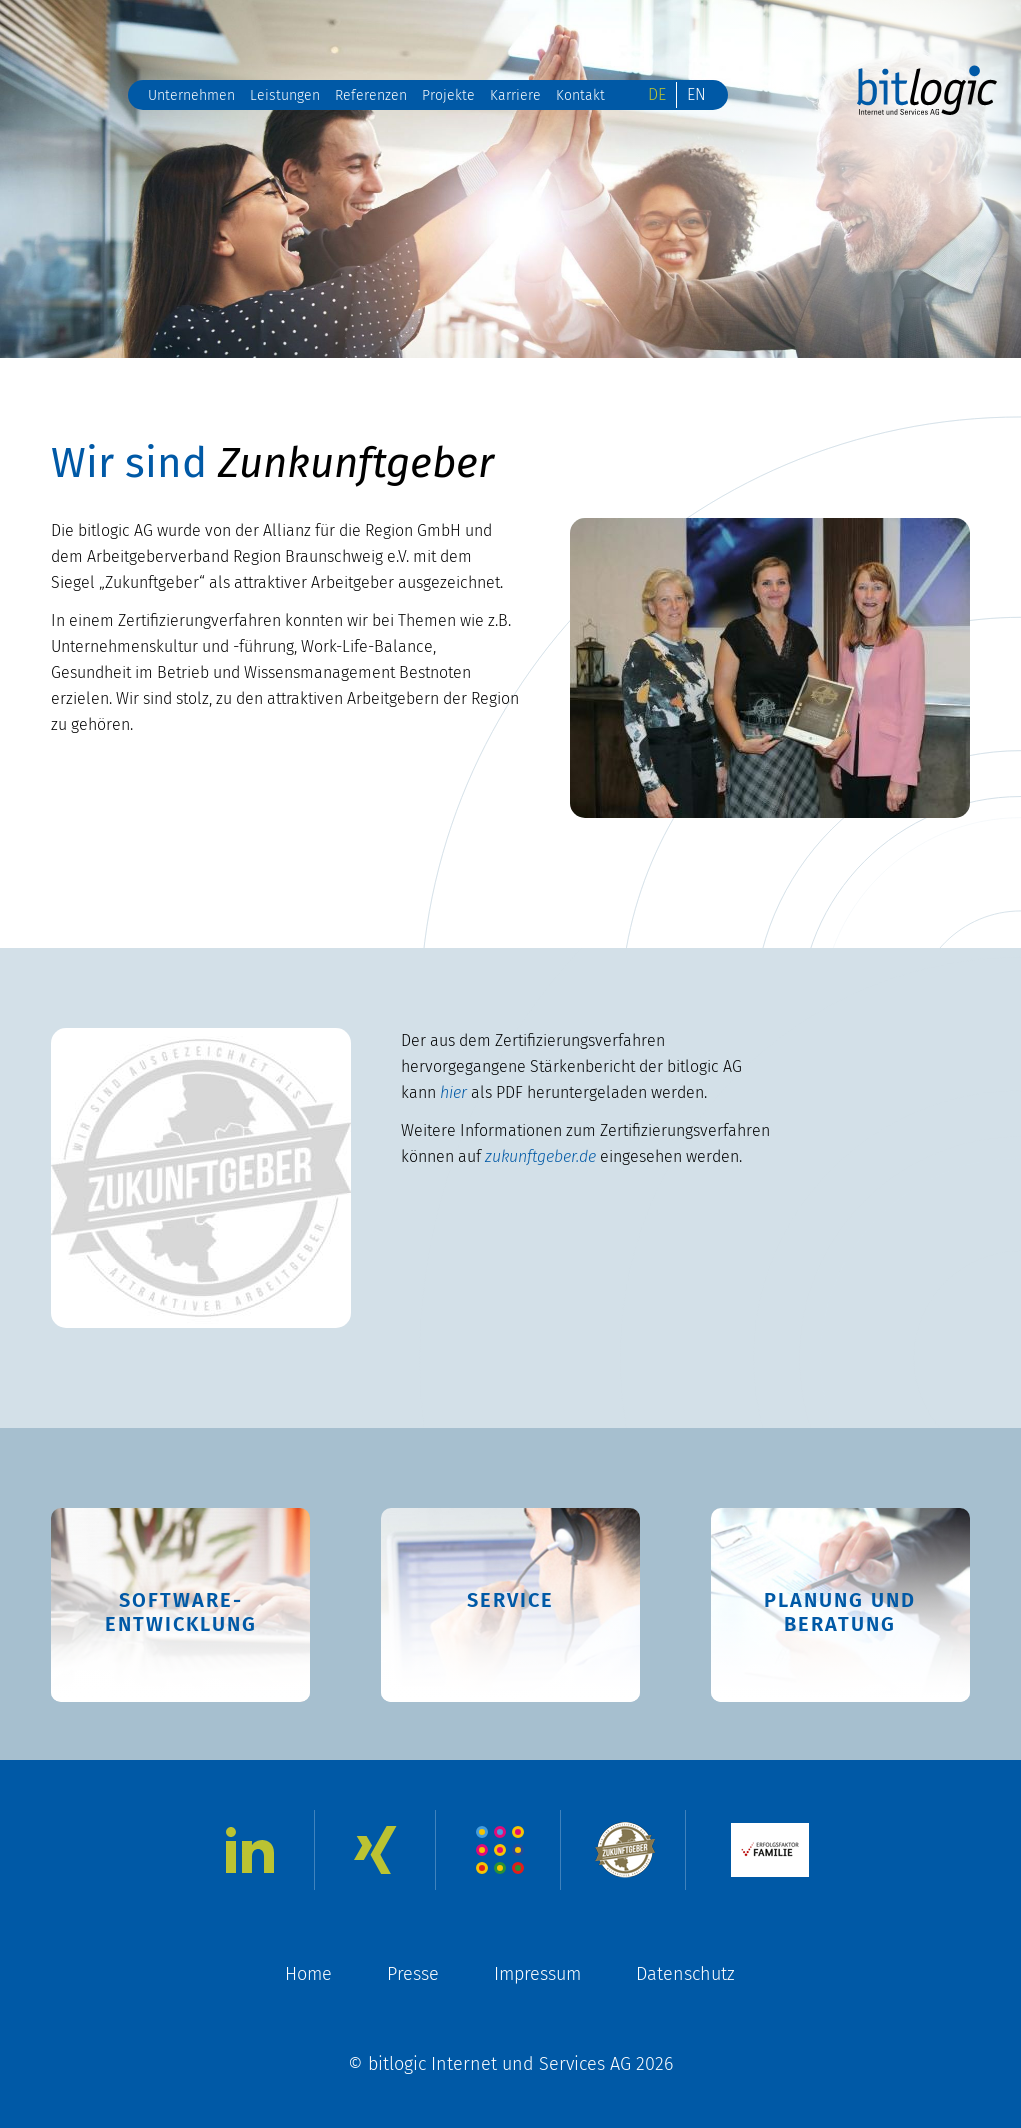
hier (453, 1092)
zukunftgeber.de (540, 1156)
